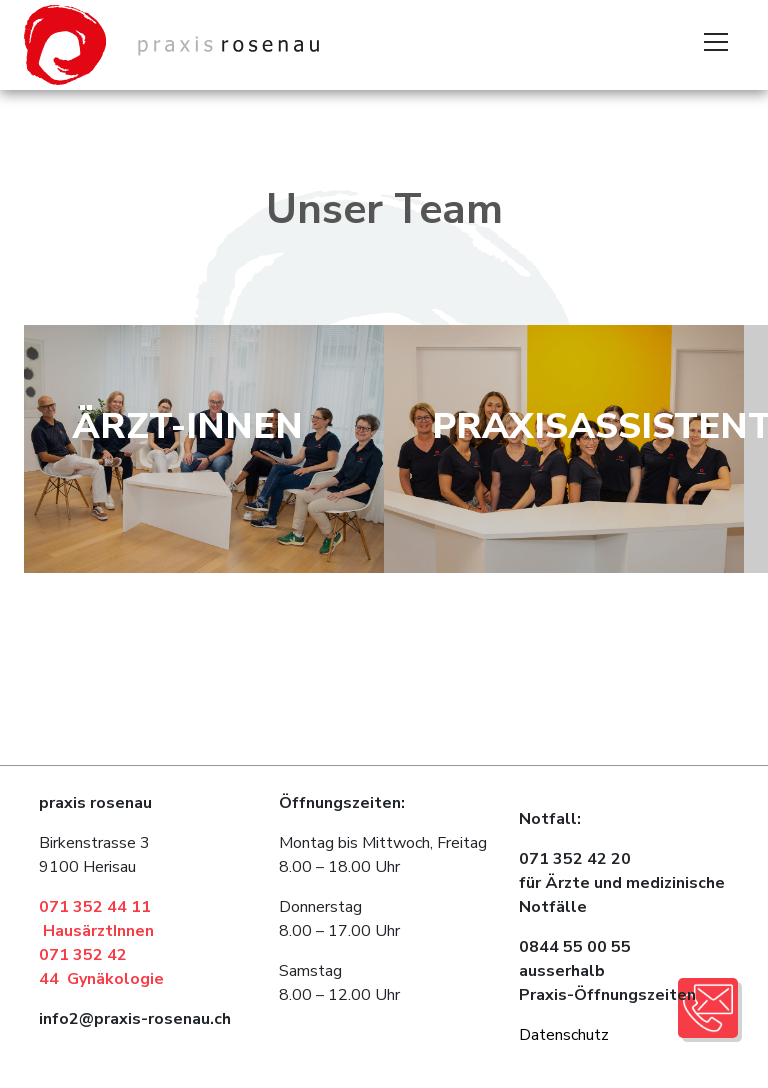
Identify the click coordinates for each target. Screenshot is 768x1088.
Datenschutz (564, 1035)
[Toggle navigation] (716, 45)
